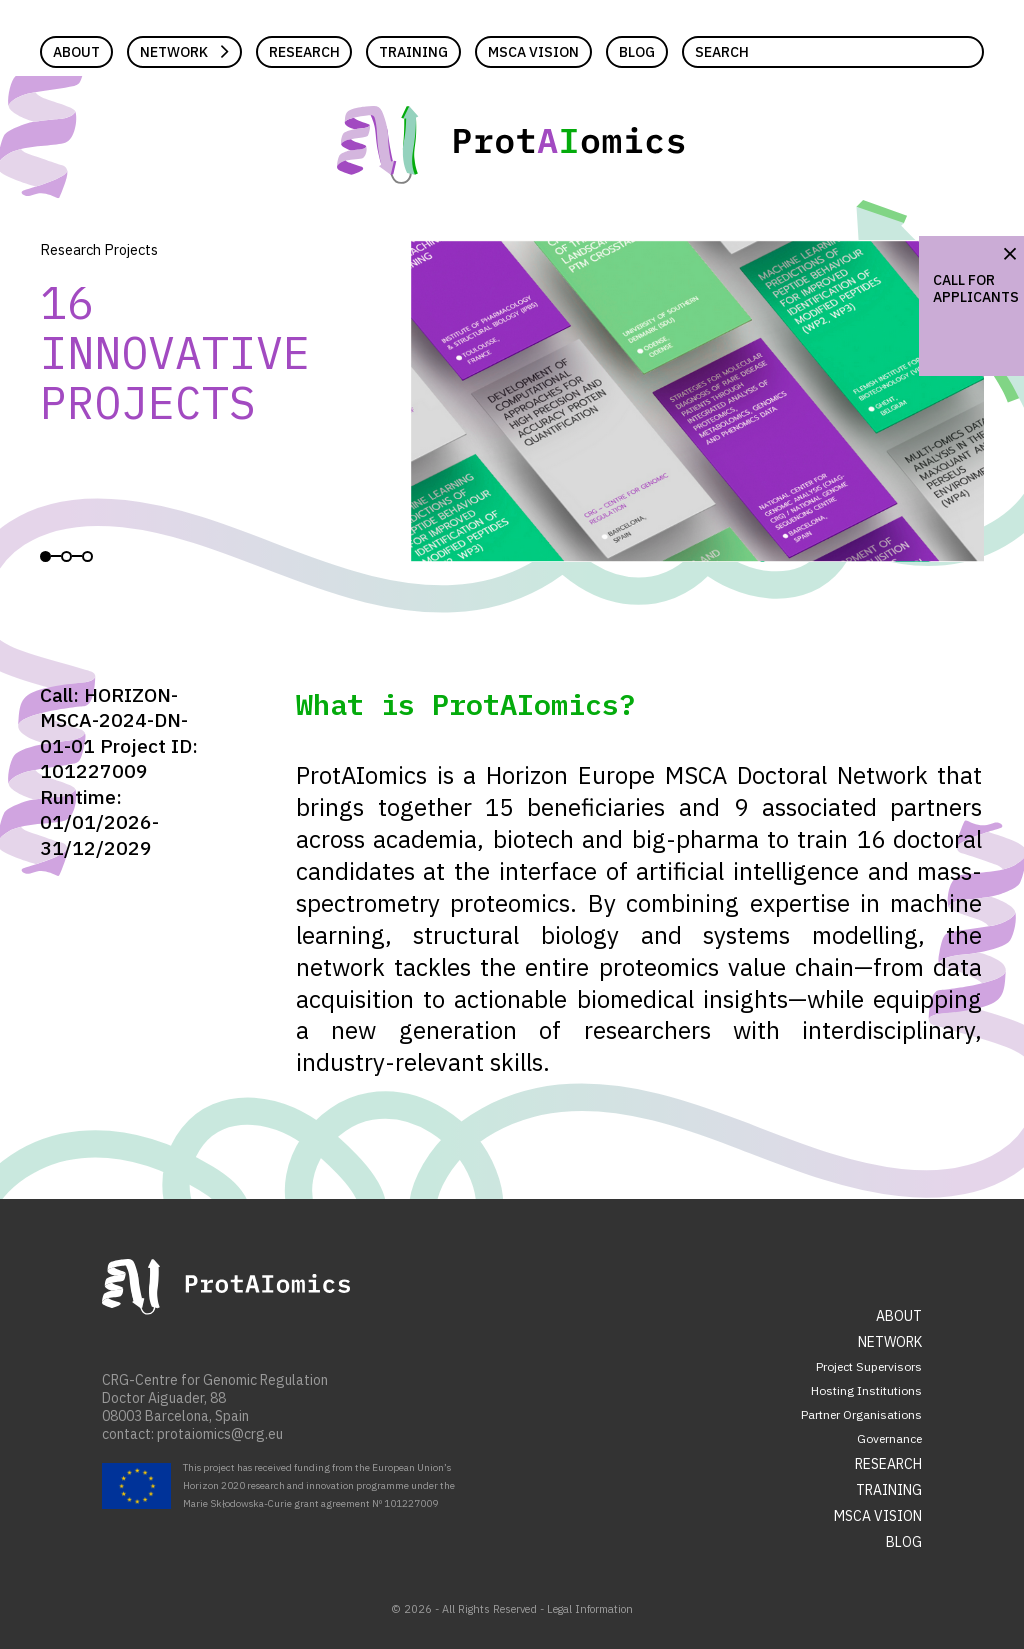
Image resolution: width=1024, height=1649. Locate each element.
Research (304, 52)
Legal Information (590, 1609)
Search (722, 52)
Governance (889, 1438)
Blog (637, 52)
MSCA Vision (533, 52)
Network (174, 52)
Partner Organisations (861, 1414)
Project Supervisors (869, 1366)
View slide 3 (87, 556)
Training (413, 52)
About (76, 52)
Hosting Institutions (866, 1390)
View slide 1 (45, 556)
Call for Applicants (976, 288)
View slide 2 (66, 556)
